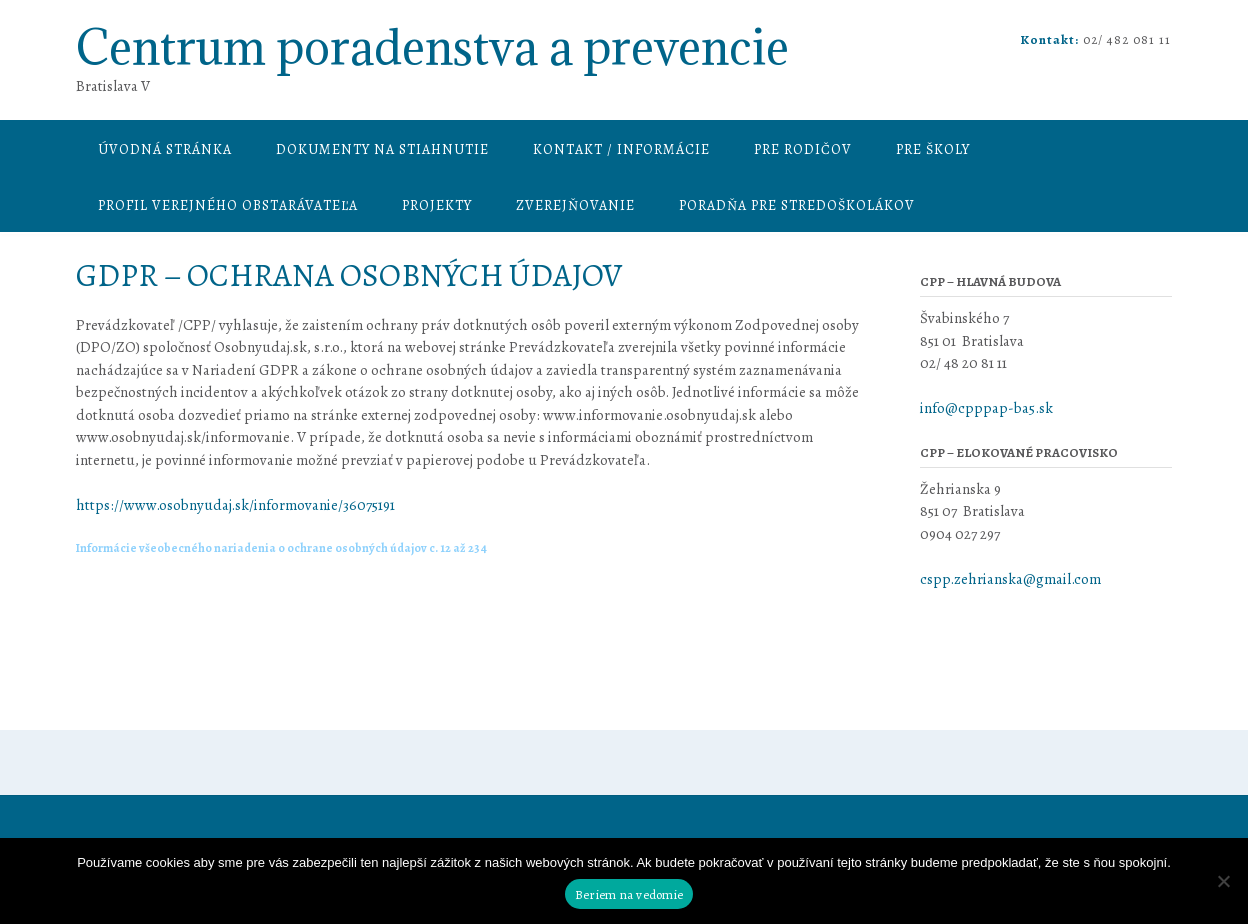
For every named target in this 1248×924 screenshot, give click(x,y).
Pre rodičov (803, 149)
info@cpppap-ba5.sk (988, 408)
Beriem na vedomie (629, 894)
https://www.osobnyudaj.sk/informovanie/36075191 (235, 505)
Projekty (437, 205)
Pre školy (933, 149)
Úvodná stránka (165, 149)
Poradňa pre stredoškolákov (797, 205)
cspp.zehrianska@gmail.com (1010, 579)
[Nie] (1223, 881)
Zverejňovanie (575, 205)
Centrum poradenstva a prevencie (432, 47)
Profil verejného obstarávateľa (228, 205)
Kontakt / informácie (621, 149)
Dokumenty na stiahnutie (382, 149)
